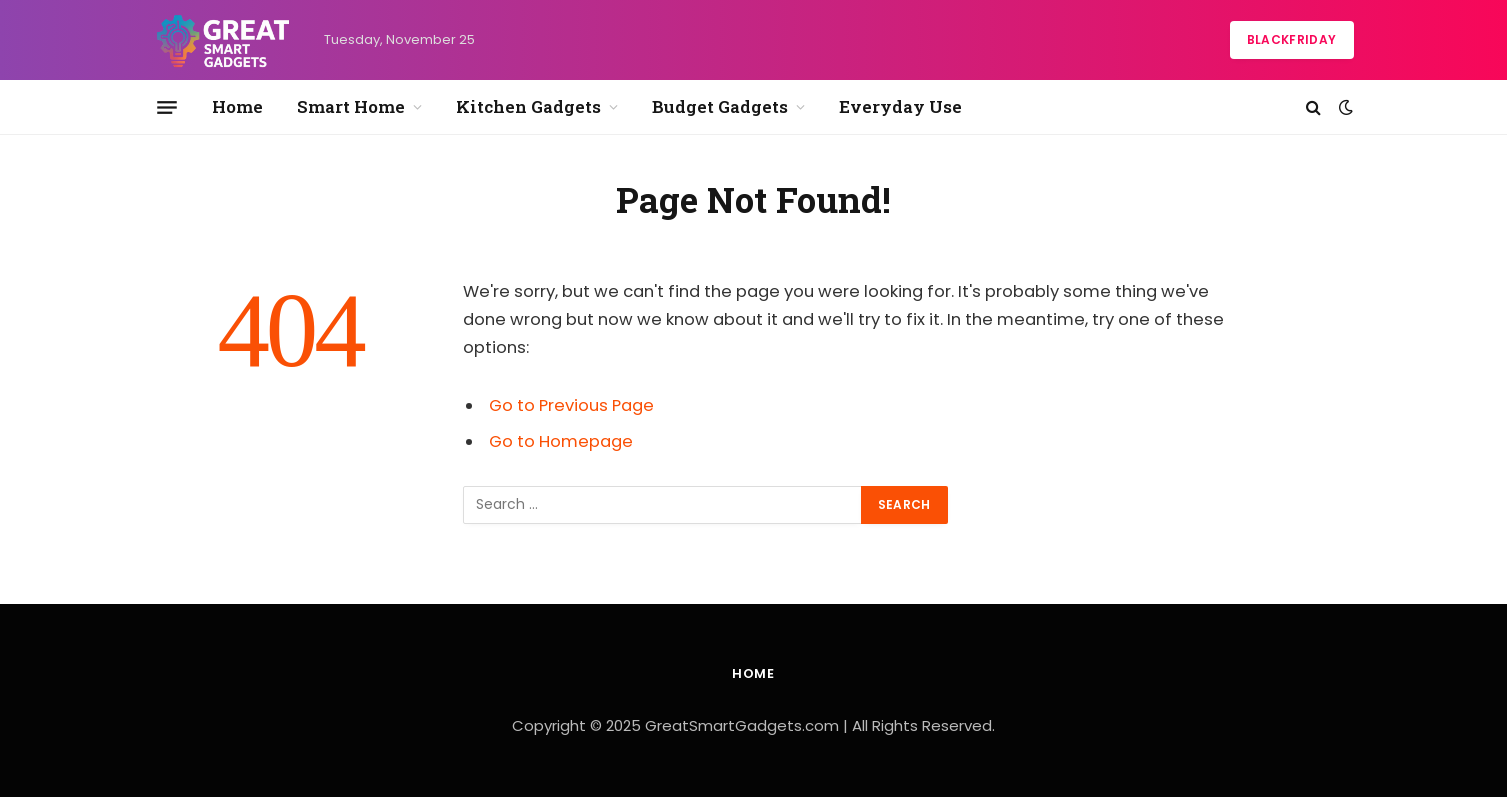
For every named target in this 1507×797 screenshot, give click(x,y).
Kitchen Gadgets (528, 106)
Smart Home (351, 106)
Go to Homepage (561, 441)
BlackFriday (1292, 39)
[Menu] (167, 107)
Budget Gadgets (720, 106)
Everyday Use (900, 106)
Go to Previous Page (571, 405)
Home (237, 106)
